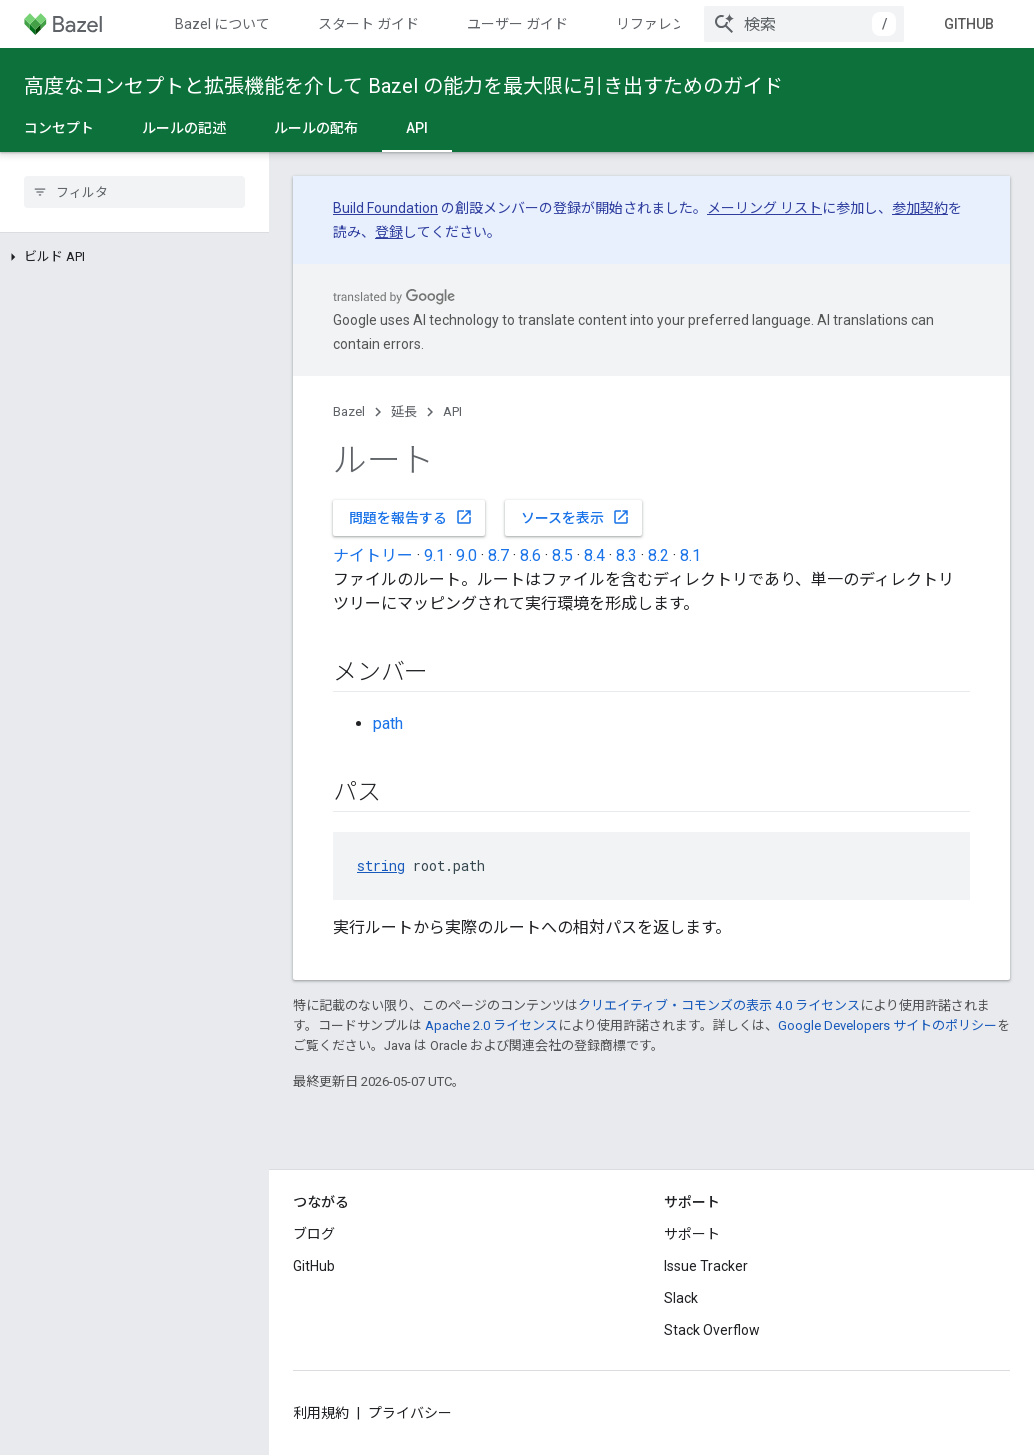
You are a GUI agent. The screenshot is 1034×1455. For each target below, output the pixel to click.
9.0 (466, 555)
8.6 (530, 555)
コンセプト (59, 128)
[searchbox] (134, 192)
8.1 (690, 555)
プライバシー (410, 1413)
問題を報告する (411, 517)
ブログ (314, 1234)
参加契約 (920, 208)
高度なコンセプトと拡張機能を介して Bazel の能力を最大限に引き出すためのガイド (403, 86)
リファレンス (658, 24)
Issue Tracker (706, 1266)
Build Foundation (385, 208)
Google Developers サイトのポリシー (887, 1025)
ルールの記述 (184, 128)
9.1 (434, 555)
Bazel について (222, 24)
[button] (134, 257)
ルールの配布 (316, 128)
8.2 (658, 555)
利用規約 (321, 1413)
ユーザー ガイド (517, 24)
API (452, 411)
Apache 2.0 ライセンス (491, 1025)
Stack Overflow (712, 1330)
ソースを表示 (575, 517)
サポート (692, 1234)
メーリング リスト (764, 208)
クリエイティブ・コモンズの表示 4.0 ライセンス (719, 1005)
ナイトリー (373, 555)
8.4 (594, 555)
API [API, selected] (417, 128)
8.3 (626, 555)
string (381, 865)
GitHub (969, 24)
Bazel (349, 411)
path (388, 723)
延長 (404, 411)
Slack (681, 1298)
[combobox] (804, 24)
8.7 (498, 555)
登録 (389, 232)
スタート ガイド (368, 24)
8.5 (562, 555)
